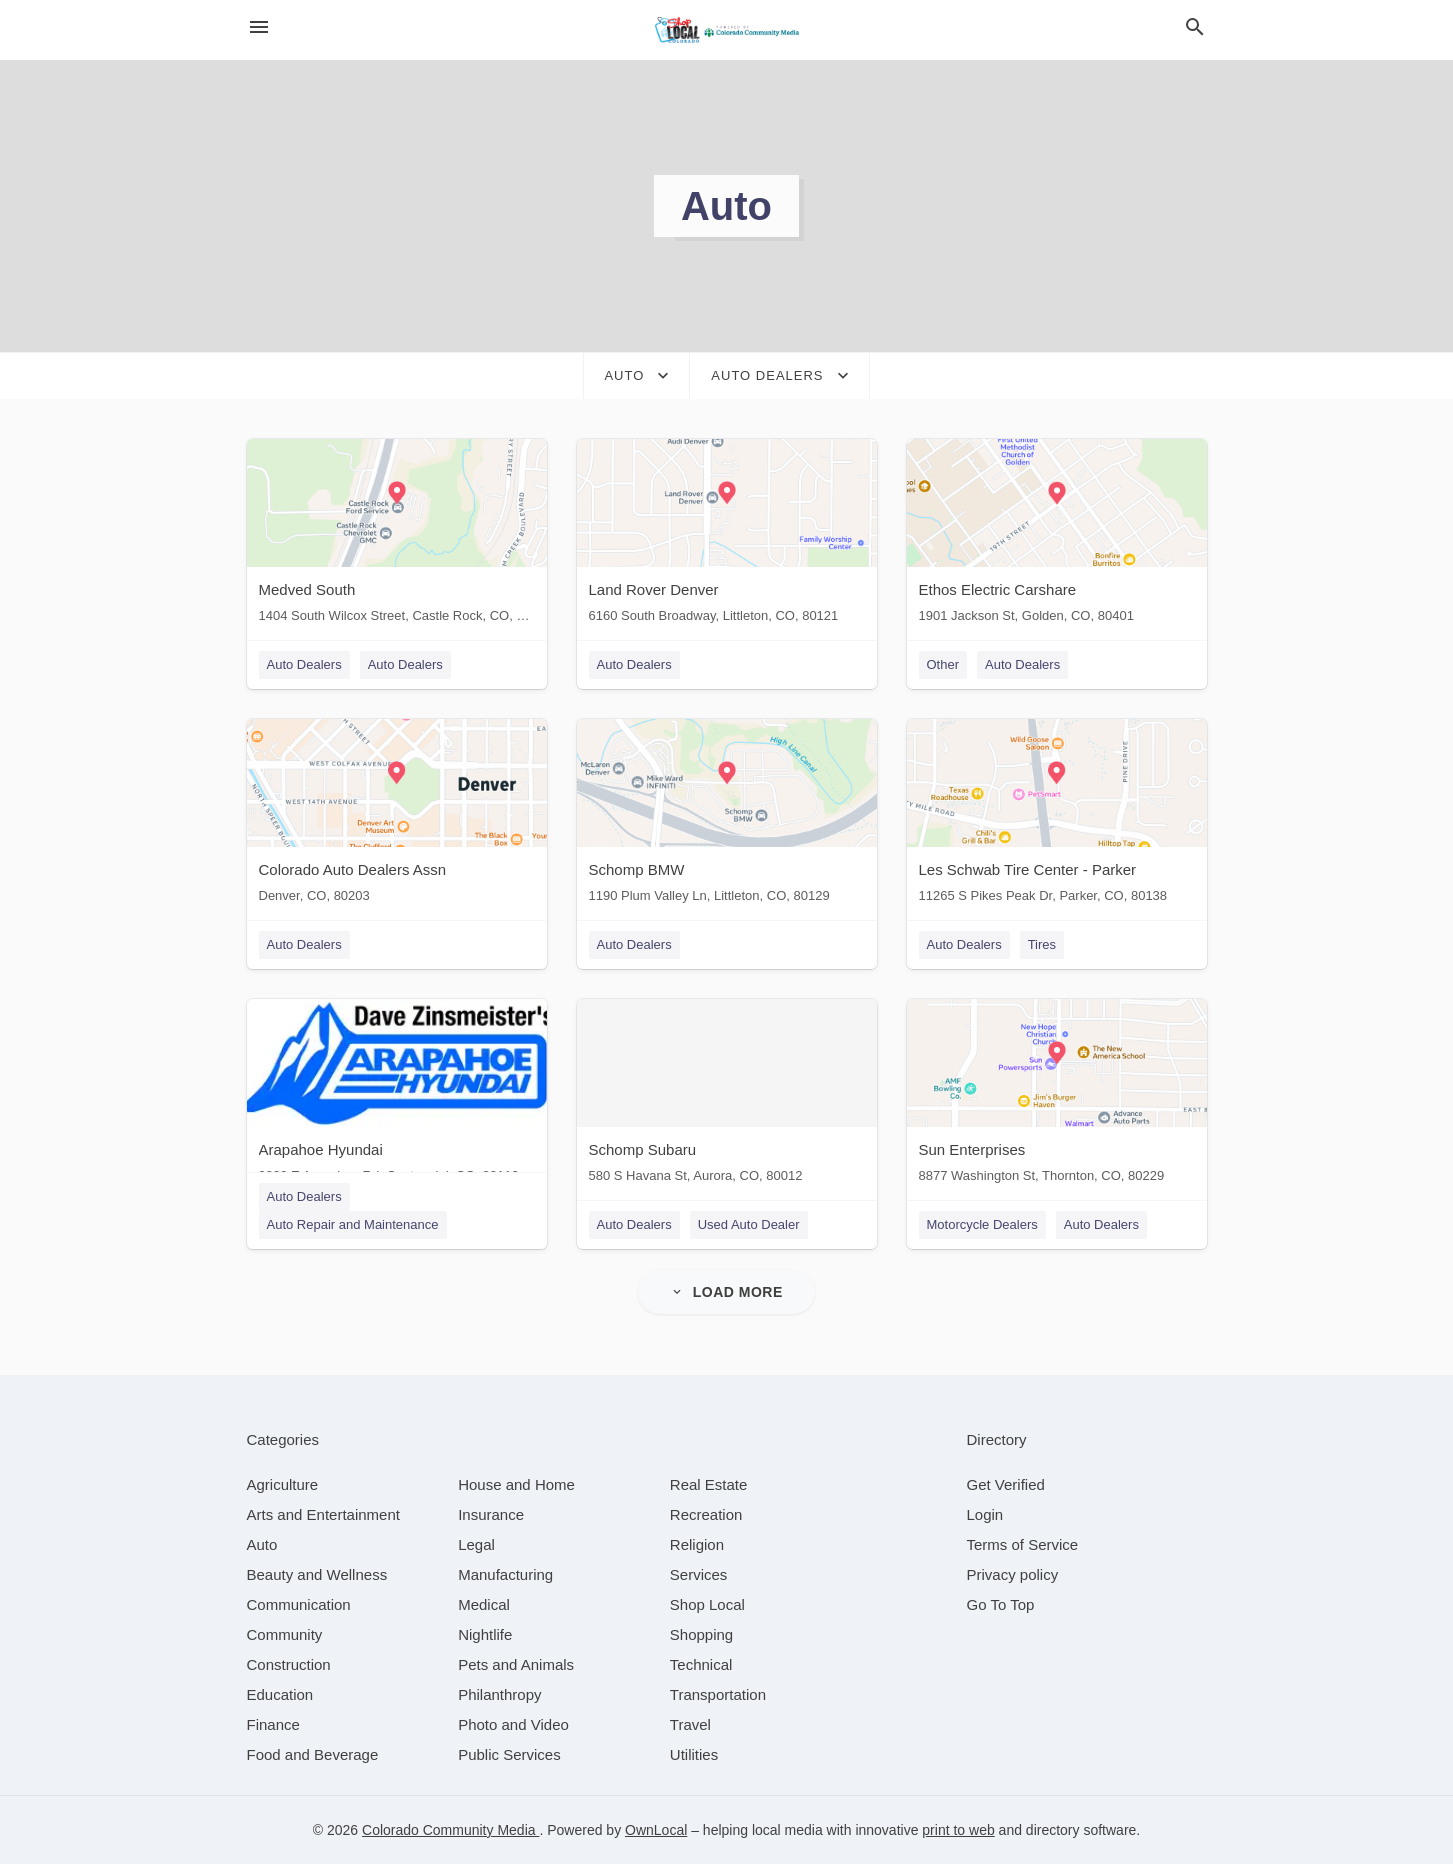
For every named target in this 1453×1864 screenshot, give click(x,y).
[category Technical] (701, 1664)
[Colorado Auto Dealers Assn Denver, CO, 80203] (397, 815)
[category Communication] (299, 1604)
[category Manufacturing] (505, 1574)
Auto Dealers (304, 664)
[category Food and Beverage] (313, 1754)
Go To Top (1001, 1604)
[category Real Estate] (709, 1484)
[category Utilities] (694, 1754)
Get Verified (1006, 1484)
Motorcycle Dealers (982, 1224)
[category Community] (285, 1634)
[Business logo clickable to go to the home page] (727, 30)
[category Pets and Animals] (516, 1664)
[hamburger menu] (259, 27)
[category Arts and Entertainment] (323, 1514)
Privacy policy (1013, 1574)
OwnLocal (656, 1830)
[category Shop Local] (707, 1604)
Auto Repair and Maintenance (353, 1224)
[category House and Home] (516, 1484)
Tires (1042, 944)
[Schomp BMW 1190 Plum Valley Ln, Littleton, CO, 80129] (727, 815)
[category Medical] (484, 1604)
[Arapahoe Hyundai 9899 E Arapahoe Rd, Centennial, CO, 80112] (397, 1095)
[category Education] (280, 1694)
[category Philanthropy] (499, 1694)
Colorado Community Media (450, 1830)
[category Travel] (690, 1724)
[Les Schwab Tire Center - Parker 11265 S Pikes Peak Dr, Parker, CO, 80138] (1057, 815)
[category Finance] (273, 1724)
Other (943, 664)
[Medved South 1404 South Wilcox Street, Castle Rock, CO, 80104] (397, 535)
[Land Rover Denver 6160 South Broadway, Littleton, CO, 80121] (727, 535)
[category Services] (699, 1574)
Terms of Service (1023, 1544)
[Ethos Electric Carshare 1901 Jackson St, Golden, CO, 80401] (1057, 535)
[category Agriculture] (283, 1484)
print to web (958, 1830)
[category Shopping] (701, 1634)
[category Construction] (289, 1664)
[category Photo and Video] (513, 1724)
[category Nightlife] (485, 1634)
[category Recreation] (706, 1514)
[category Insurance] (491, 1514)
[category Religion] (697, 1544)
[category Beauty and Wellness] (317, 1574)
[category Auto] (262, 1544)
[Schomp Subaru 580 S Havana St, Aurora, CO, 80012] (727, 1095)
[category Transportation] (718, 1694)
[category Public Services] (509, 1754)
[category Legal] (476, 1544)
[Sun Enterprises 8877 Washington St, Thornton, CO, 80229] (1057, 1095)
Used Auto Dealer (749, 1224)
